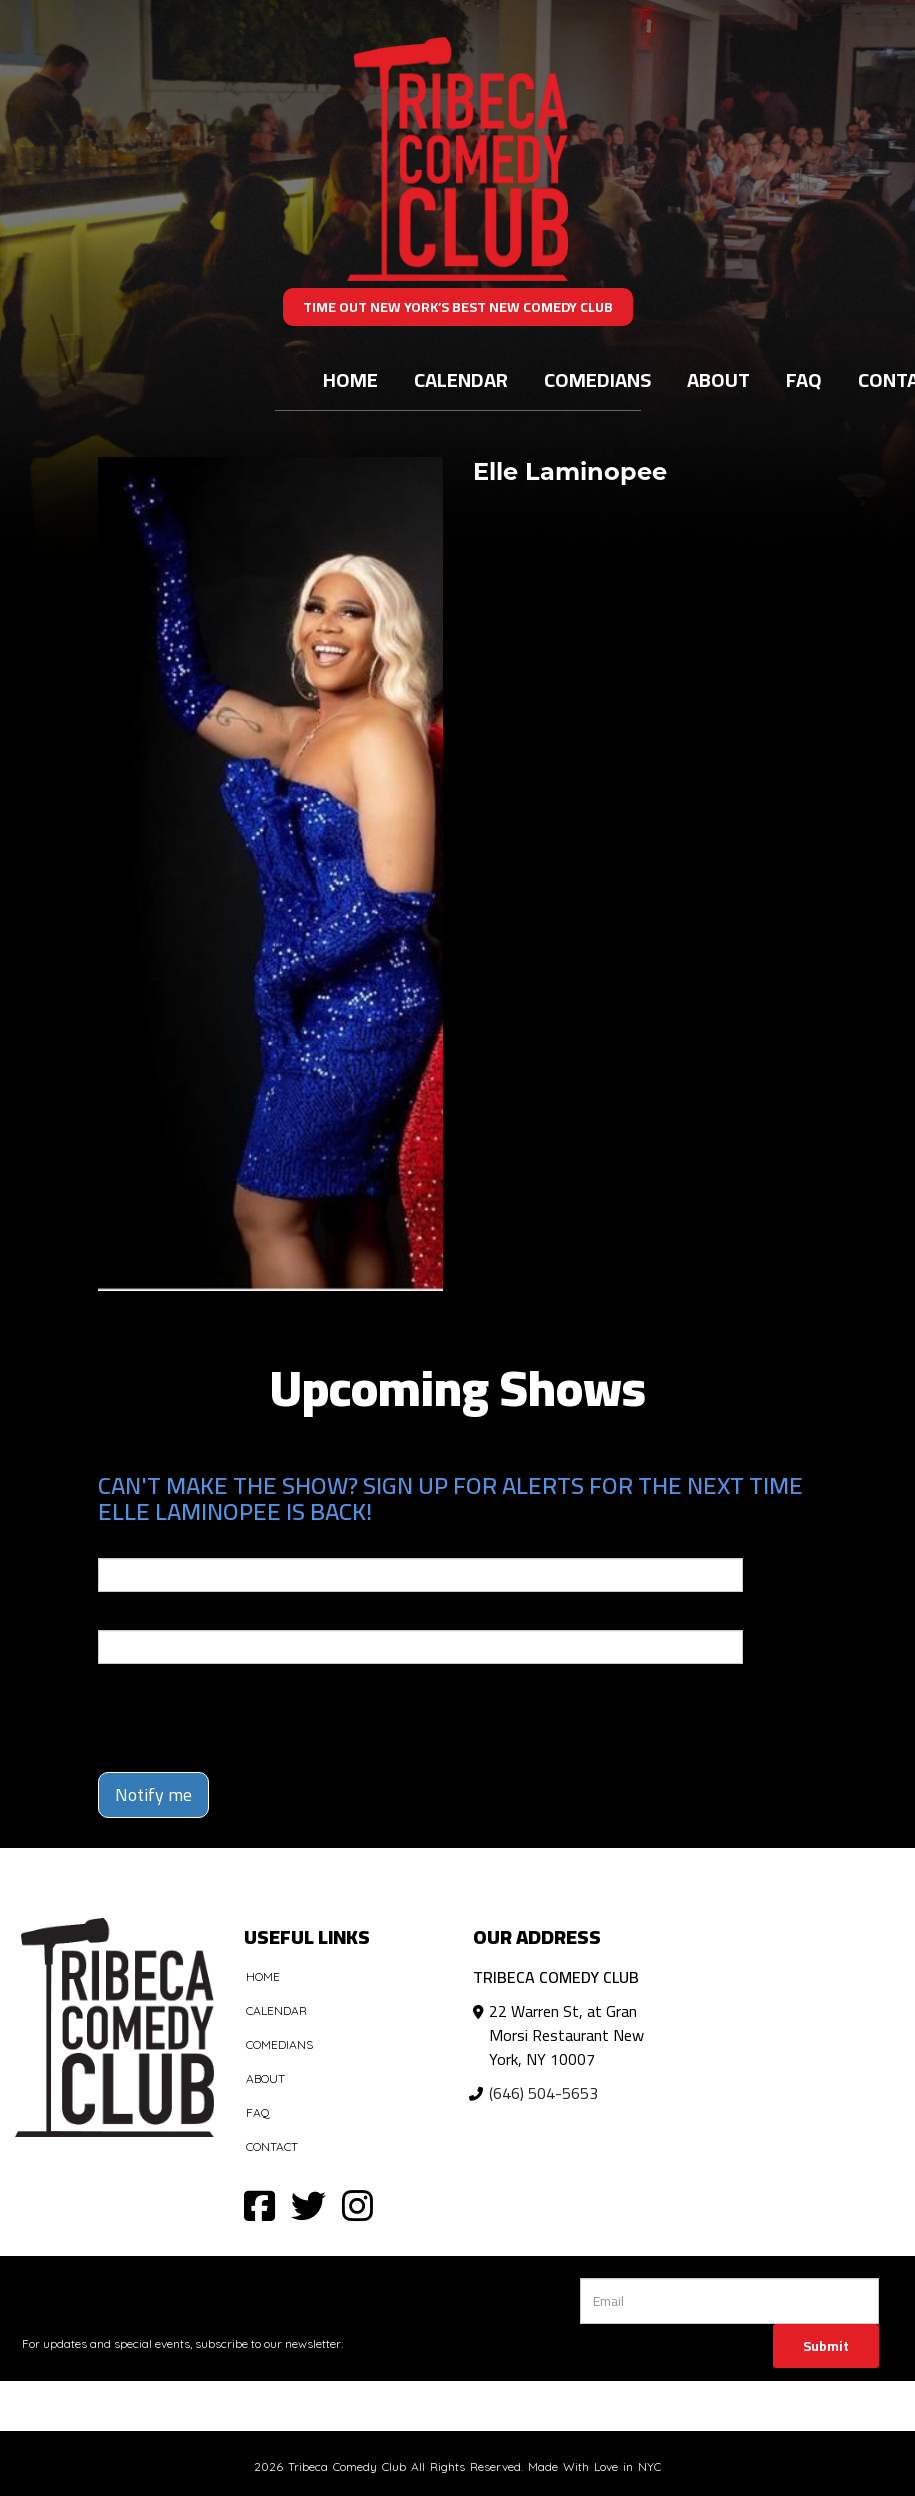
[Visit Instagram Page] (357, 2204)
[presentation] (215, 1709)
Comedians (597, 379)
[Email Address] (729, 2301)
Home (350, 379)
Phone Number (146, 1616)
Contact (272, 2146)
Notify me (153, 1794)
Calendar (461, 379)
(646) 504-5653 (543, 2093)
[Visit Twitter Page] (308, 2204)
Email (116, 1544)
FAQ (804, 379)
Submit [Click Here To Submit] (826, 2346)
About (718, 379)
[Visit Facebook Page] (259, 2204)
